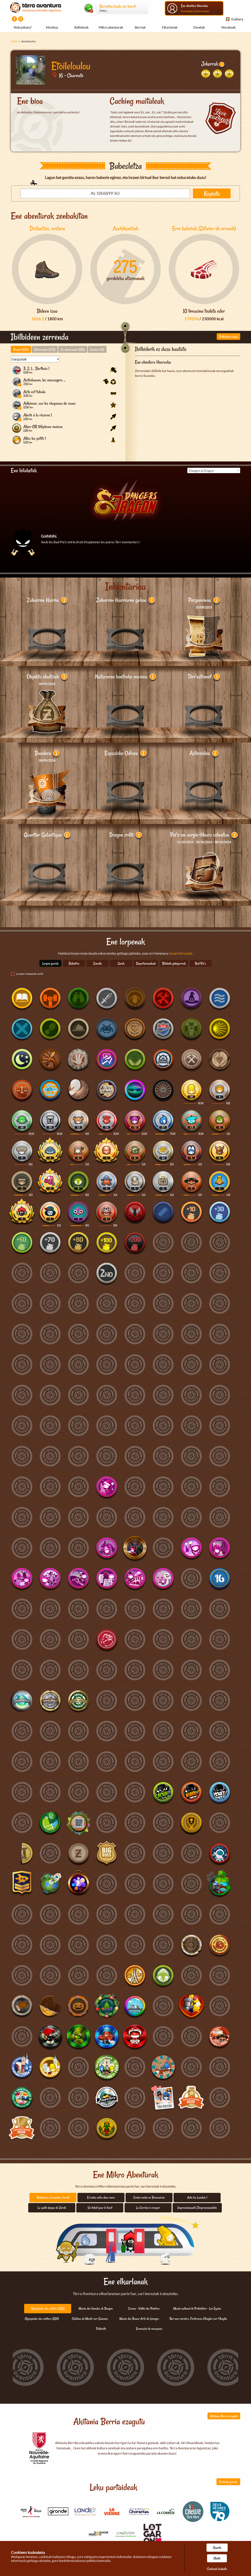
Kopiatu (212, 193)
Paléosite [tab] (101, 2328)
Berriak (140, 27)
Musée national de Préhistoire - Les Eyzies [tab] (197, 2308)
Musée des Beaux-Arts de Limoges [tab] (139, 2318)
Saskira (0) (97, 349)
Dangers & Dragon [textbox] (201, 470)
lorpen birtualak (180, 953)
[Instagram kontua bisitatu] (20, 19)
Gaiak (121, 963)
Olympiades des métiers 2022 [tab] (48, 2308)
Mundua (52, 27)
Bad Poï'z (200, 963)
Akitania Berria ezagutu (224, 2416)
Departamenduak (146, 963)
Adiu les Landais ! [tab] (197, 2197)
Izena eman (202, 11)
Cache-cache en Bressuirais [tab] (149, 2197)
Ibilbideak (81, 27)
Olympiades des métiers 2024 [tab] (42, 2318)
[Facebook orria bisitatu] (14, 19)
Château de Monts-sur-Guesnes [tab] (90, 2318)
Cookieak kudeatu (217, 2568)
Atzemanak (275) (44, 349)
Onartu (217, 2547)
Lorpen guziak (50, 963)
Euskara (237, 19)
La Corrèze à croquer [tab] (148, 2207)
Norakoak (228, 27)
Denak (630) (21, 349)
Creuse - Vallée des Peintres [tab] (144, 2308)
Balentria (74, 963)
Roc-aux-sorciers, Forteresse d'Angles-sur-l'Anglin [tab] (198, 2318)
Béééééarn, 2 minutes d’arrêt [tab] (53, 2197)
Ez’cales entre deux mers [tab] (101, 2197)
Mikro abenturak (111, 27)
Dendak (199, 27)
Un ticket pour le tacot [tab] (100, 2207)
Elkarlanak (169, 27)
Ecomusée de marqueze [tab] (149, 2328)
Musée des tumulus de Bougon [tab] (96, 2308)
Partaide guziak (228, 2481)
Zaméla (97, 963)
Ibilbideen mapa (228, 336)
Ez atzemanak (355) (73, 349)
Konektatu (187, 11)
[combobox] (213, 470)
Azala (14, 41)
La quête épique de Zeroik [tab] (52, 2207)
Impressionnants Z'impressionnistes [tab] (197, 2207)
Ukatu (217, 2558)
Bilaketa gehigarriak (174, 963)
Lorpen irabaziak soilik (29, 973)
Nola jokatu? (23, 27)
